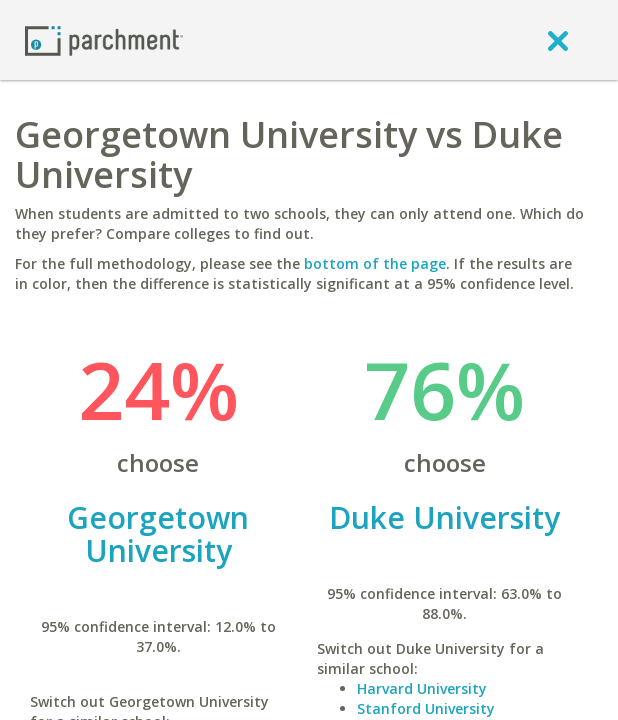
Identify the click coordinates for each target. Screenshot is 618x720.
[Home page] (104, 39)
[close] (558, 40)
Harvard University (422, 688)
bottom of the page (375, 263)
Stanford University (426, 708)
